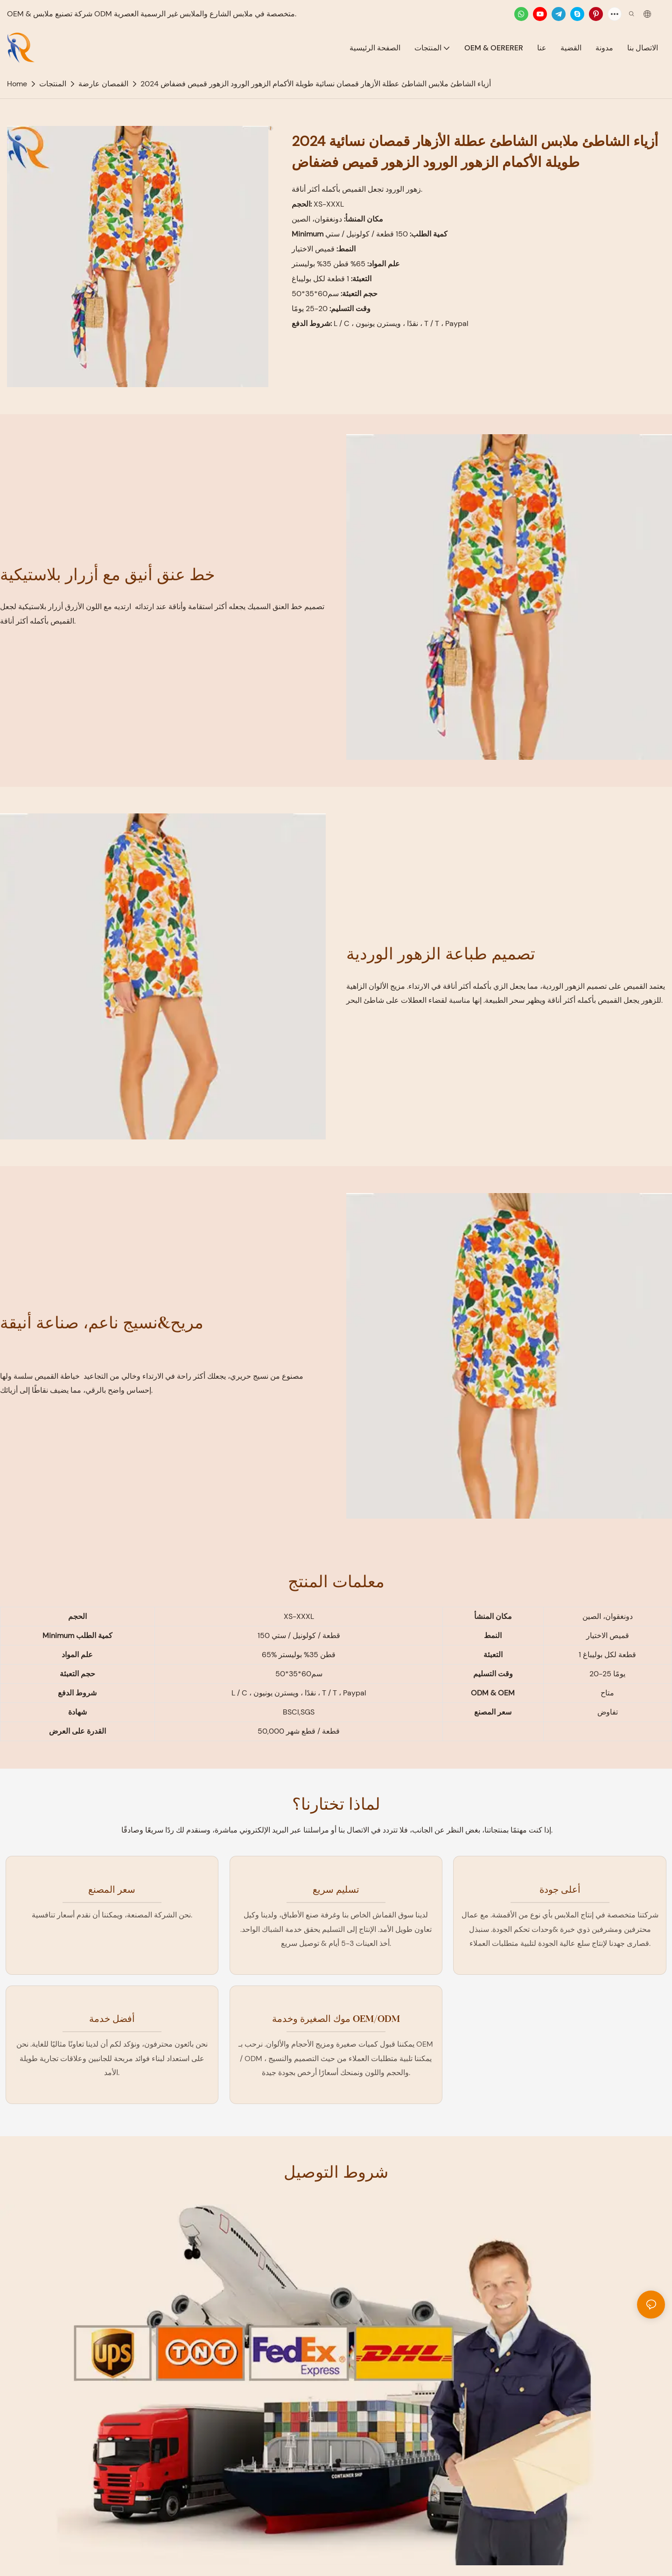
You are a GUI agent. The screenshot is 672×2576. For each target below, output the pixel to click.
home (17, 84)
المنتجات (52, 84)
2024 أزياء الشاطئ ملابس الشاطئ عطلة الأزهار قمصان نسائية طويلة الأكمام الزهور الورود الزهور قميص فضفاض (315, 84)
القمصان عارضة (103, 84)
